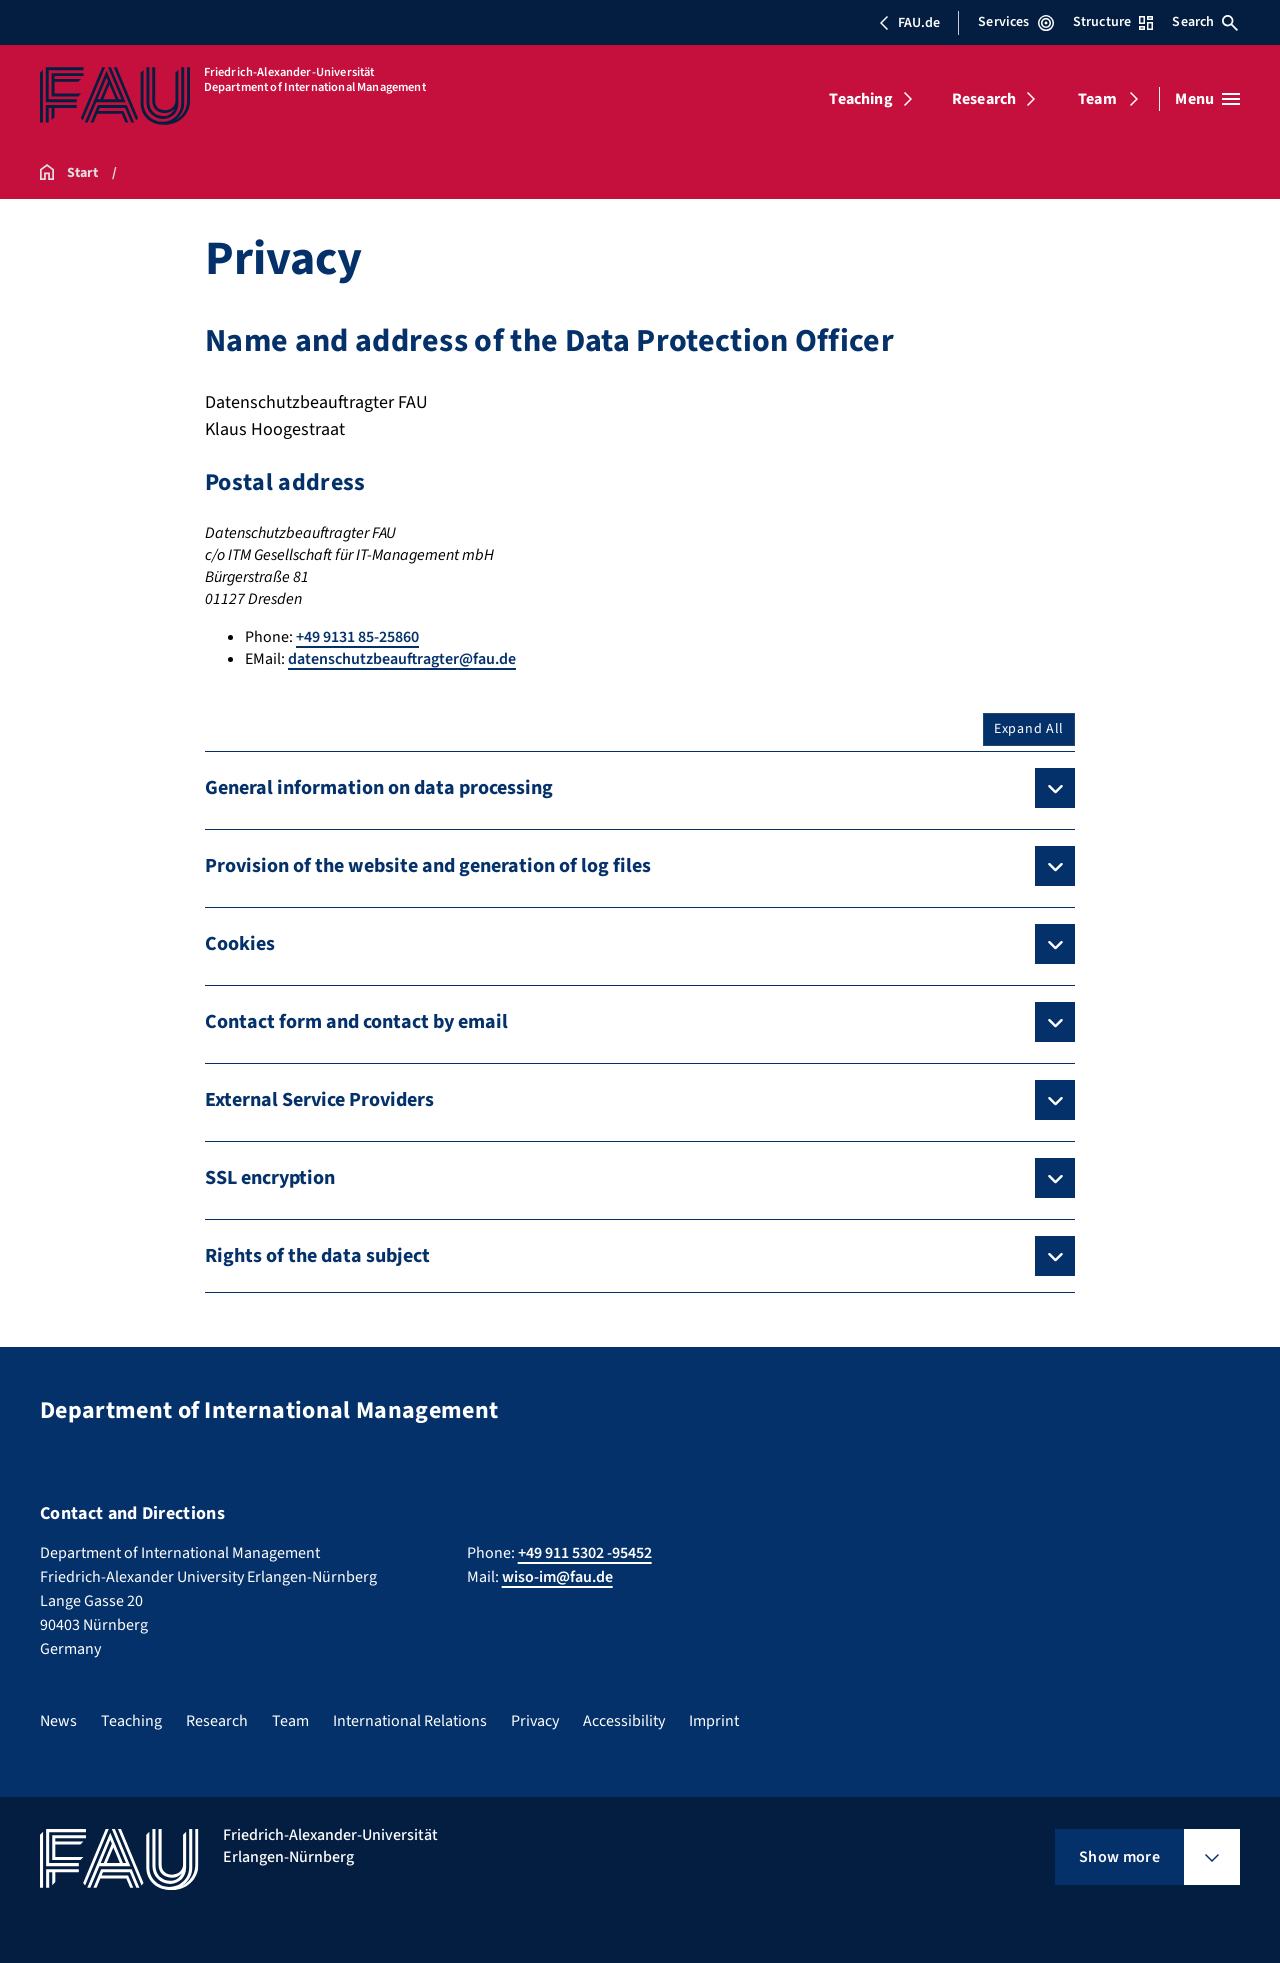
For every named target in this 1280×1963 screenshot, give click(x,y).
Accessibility (624, 1721)
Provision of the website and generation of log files (428, 866)
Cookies (240, 944)
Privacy (535, 1721)
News (58, 1721)
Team (1097, 99)
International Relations (410, 1721)
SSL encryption (270, 1178)
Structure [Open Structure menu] (1113, 22)
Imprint (714, 1721)
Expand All (1029, 729)
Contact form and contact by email (356, 1022)
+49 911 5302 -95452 (585, 1553)
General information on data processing (379, 788)
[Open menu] (1207, 99)
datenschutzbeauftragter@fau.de (402, 659)
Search (1205, 22)
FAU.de (909, 23)
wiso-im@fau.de (557, 1577)
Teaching (860, 99)
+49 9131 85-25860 (357, 637)
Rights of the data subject (317, 1256)
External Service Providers (319, 1100)
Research (984, 99)
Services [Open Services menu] (1015, 22)
